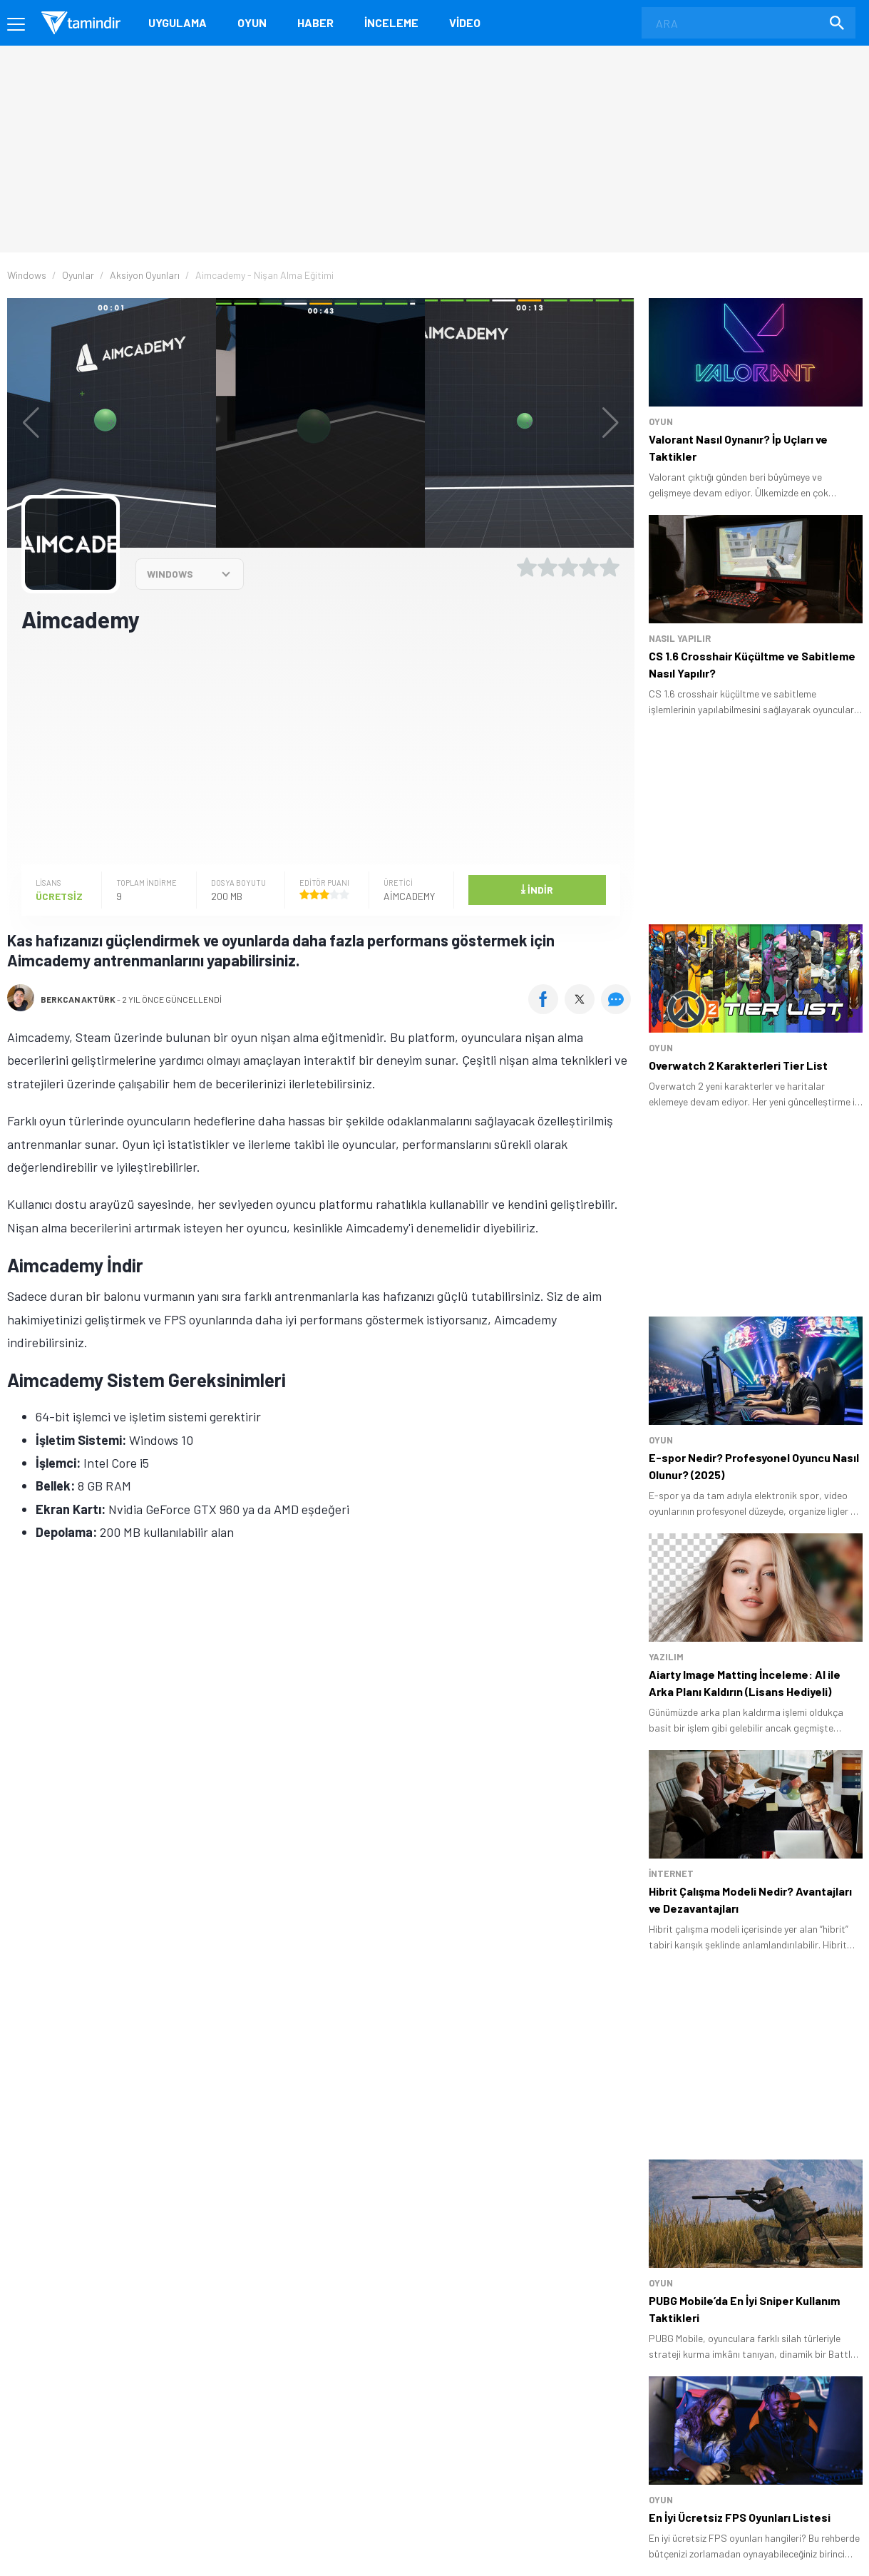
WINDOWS (170, 574)
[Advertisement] (320, 747)
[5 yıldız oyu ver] (609, 567)
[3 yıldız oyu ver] (568, 567)
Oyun (252, 22)
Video (464, 22)
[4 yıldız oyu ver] (589, 567)
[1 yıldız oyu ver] (527, 567)
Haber (315, 22)
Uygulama (177, 22)
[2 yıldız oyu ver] (547, 567)
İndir (536, 888)
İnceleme (391, 22)
